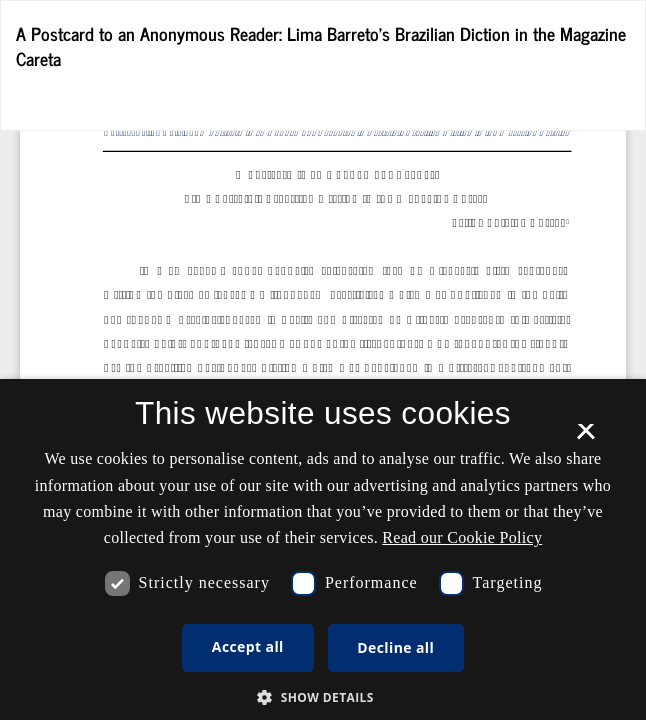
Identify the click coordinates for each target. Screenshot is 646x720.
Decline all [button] (395, 647)
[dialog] (323, 549)
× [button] (585, 438)
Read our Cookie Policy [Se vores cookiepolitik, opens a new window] (462, 537)
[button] (323, 696)
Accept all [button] (248, 646)
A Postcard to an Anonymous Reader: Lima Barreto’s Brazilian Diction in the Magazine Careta (321, 46)
